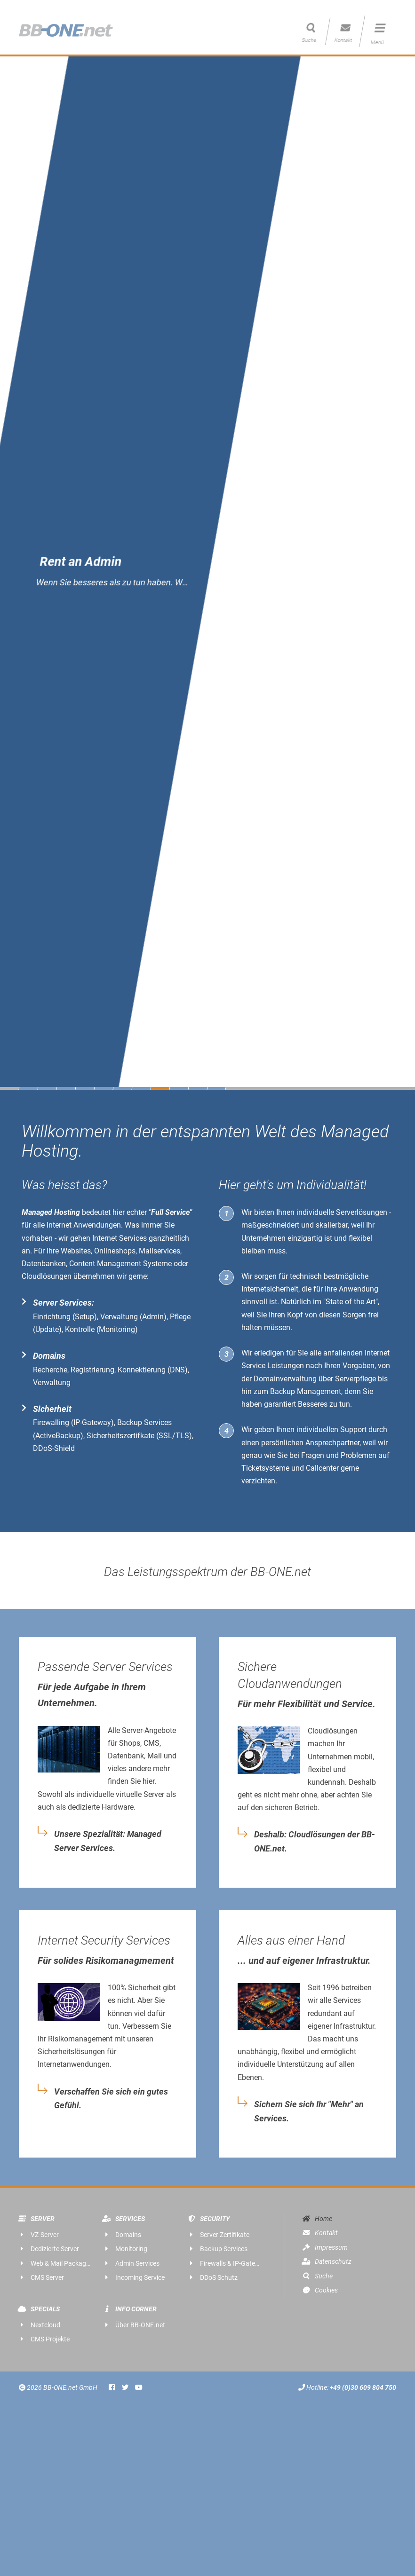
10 (197, 1088)
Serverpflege (355, 1378)
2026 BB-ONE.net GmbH (59, 2388)
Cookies (319, 2290)
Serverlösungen (361, 1212)
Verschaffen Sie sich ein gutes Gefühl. (111, 2099)
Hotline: (347, 2388)
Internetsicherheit (269, 1288)
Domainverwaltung (285, 1378)
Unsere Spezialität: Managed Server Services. (107, 1841)
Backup (282, 1391)
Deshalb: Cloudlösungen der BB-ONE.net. (314, 1841)
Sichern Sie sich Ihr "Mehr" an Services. (309, 2111)
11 (216, 1088)
